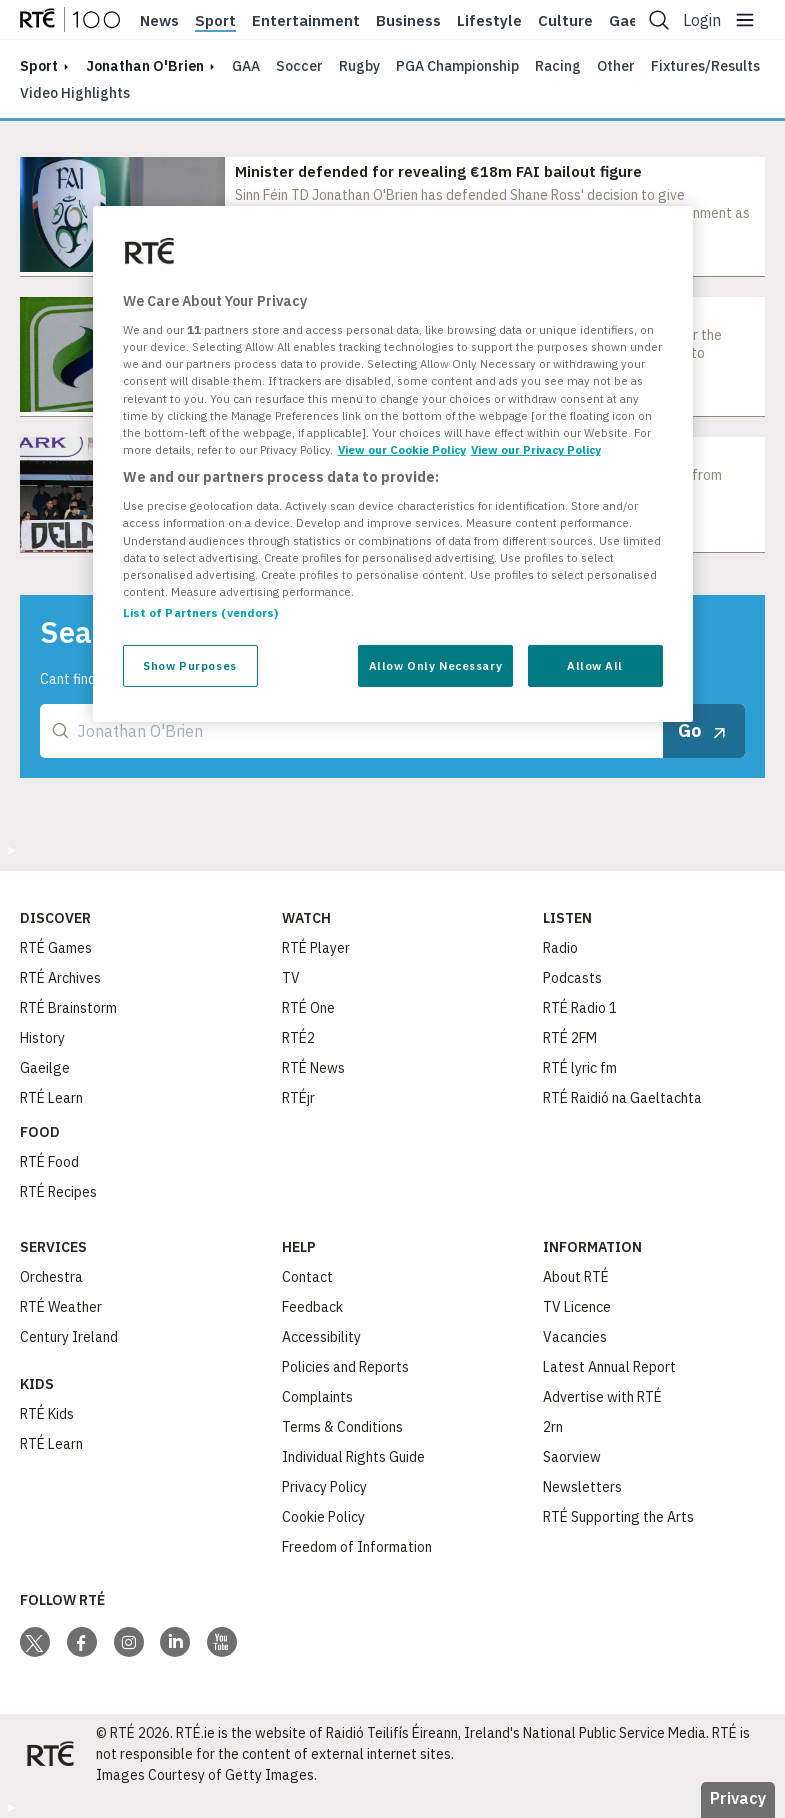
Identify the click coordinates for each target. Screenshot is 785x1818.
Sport (215, 21)
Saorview (572, 1457)
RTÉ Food (49, 1162)
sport (39, 66)
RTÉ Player (316, 948)
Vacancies (575, 1337)
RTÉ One (308, 1008)
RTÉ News (313, 1068)
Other (616, 66)
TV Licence (577, 1307)
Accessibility (321, 1337)
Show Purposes (189, 665)
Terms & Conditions (342, 1427)
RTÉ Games (56, 948)
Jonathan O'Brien (145, 66)
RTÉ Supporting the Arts (618, 1517)
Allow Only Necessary (435, 665)
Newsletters (582, 1487)
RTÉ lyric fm (580, 1068)
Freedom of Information (357, 1547)
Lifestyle (489, 21)
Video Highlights (75, 93)
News (159, 21)
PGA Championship (457, 66)
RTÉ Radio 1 (580, 1008)
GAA (246, 66)
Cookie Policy (323, 1517)
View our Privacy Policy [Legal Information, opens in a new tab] (536, 449)
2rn (553, 1427)
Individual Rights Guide (353, 1457)
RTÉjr (298, 1098)
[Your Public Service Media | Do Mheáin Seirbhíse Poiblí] (50, 1754)
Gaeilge (45, 1068)
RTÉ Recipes (58, 1192)
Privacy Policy (324, 1487)
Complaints (317, 1397)
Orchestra (51, 1277)
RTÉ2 (298, 1038)
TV (291, 978)
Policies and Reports (345, 1367)
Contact (307, 1277)
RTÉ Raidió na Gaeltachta (622, 1098)
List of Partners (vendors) (201, 612)
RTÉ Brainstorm (68, 1008)
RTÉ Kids (47, 1414)
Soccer (299, 66)
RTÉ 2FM (570, 1038)
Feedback (312, 1307)
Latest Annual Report (609, 1367)
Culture (565, 21)
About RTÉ (576, 1277)
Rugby (359, 66)
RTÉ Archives (60, 978)
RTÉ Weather (61, 1307)
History (42, 1038)
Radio (560, 948)
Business (408, 21)
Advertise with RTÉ (602, 1397)
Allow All (595, 665)
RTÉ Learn (51, 1098)
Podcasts (572, 978)
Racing (558, 66)
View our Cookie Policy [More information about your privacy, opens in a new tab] (402, 449)
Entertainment (306, 21)
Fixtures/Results (705, 66)
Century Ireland (69, 1337)
